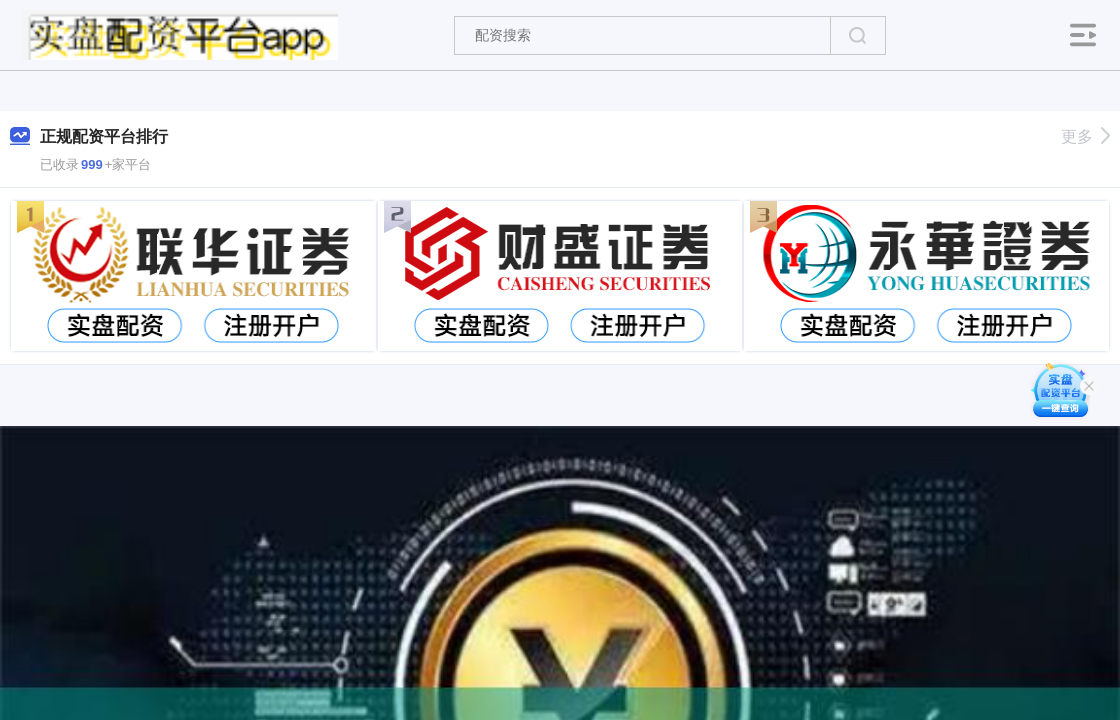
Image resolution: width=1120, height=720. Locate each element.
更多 (1085, 136)
